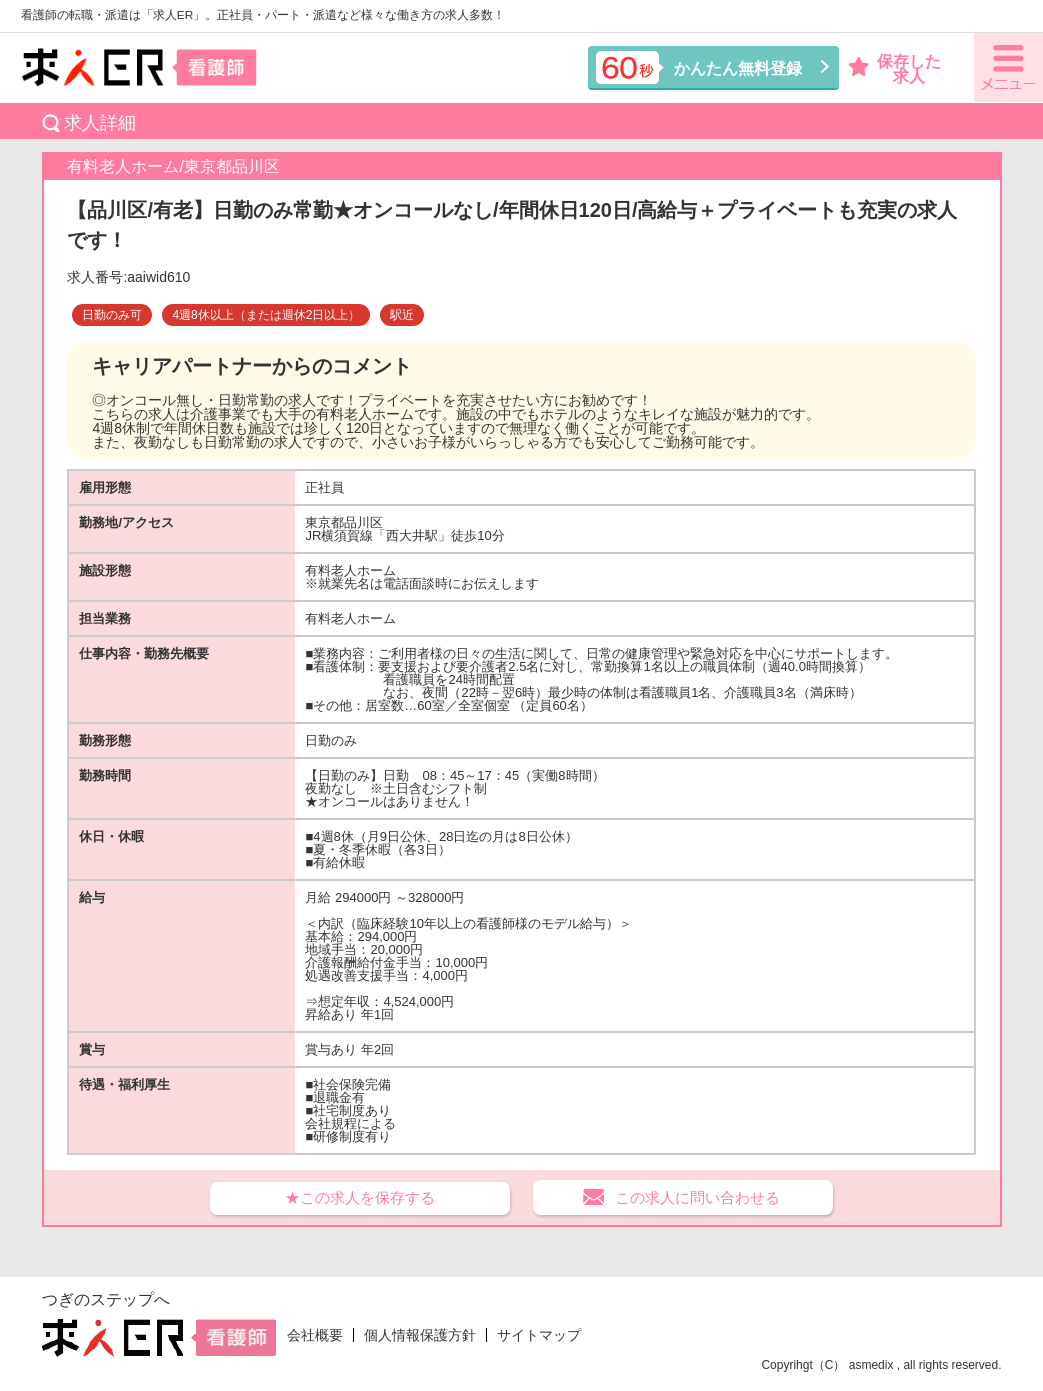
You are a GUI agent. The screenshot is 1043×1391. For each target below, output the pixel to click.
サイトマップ (539, 1335)
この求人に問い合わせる (697, 1197)
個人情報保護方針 (420, 1335)
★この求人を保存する (360, 1197)
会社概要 (315, 1335)
